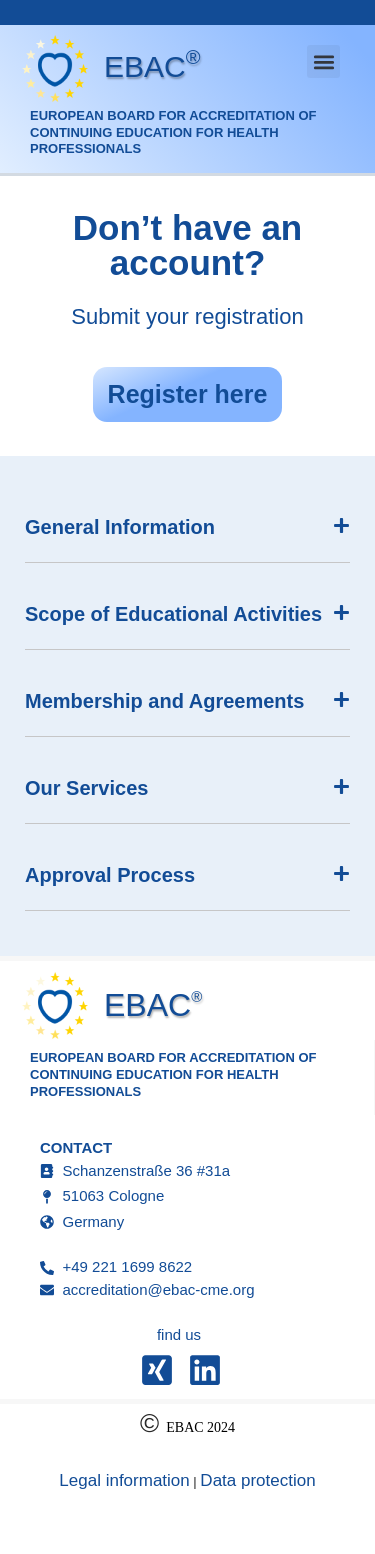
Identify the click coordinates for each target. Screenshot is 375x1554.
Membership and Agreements (164, 701)
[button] (323, 61)
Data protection (257, 1480)
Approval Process (110, 875)
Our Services (86, 788)
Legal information (124, 1480)
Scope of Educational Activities (173, 614)
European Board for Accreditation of (173, 115)
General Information (120, 527)
